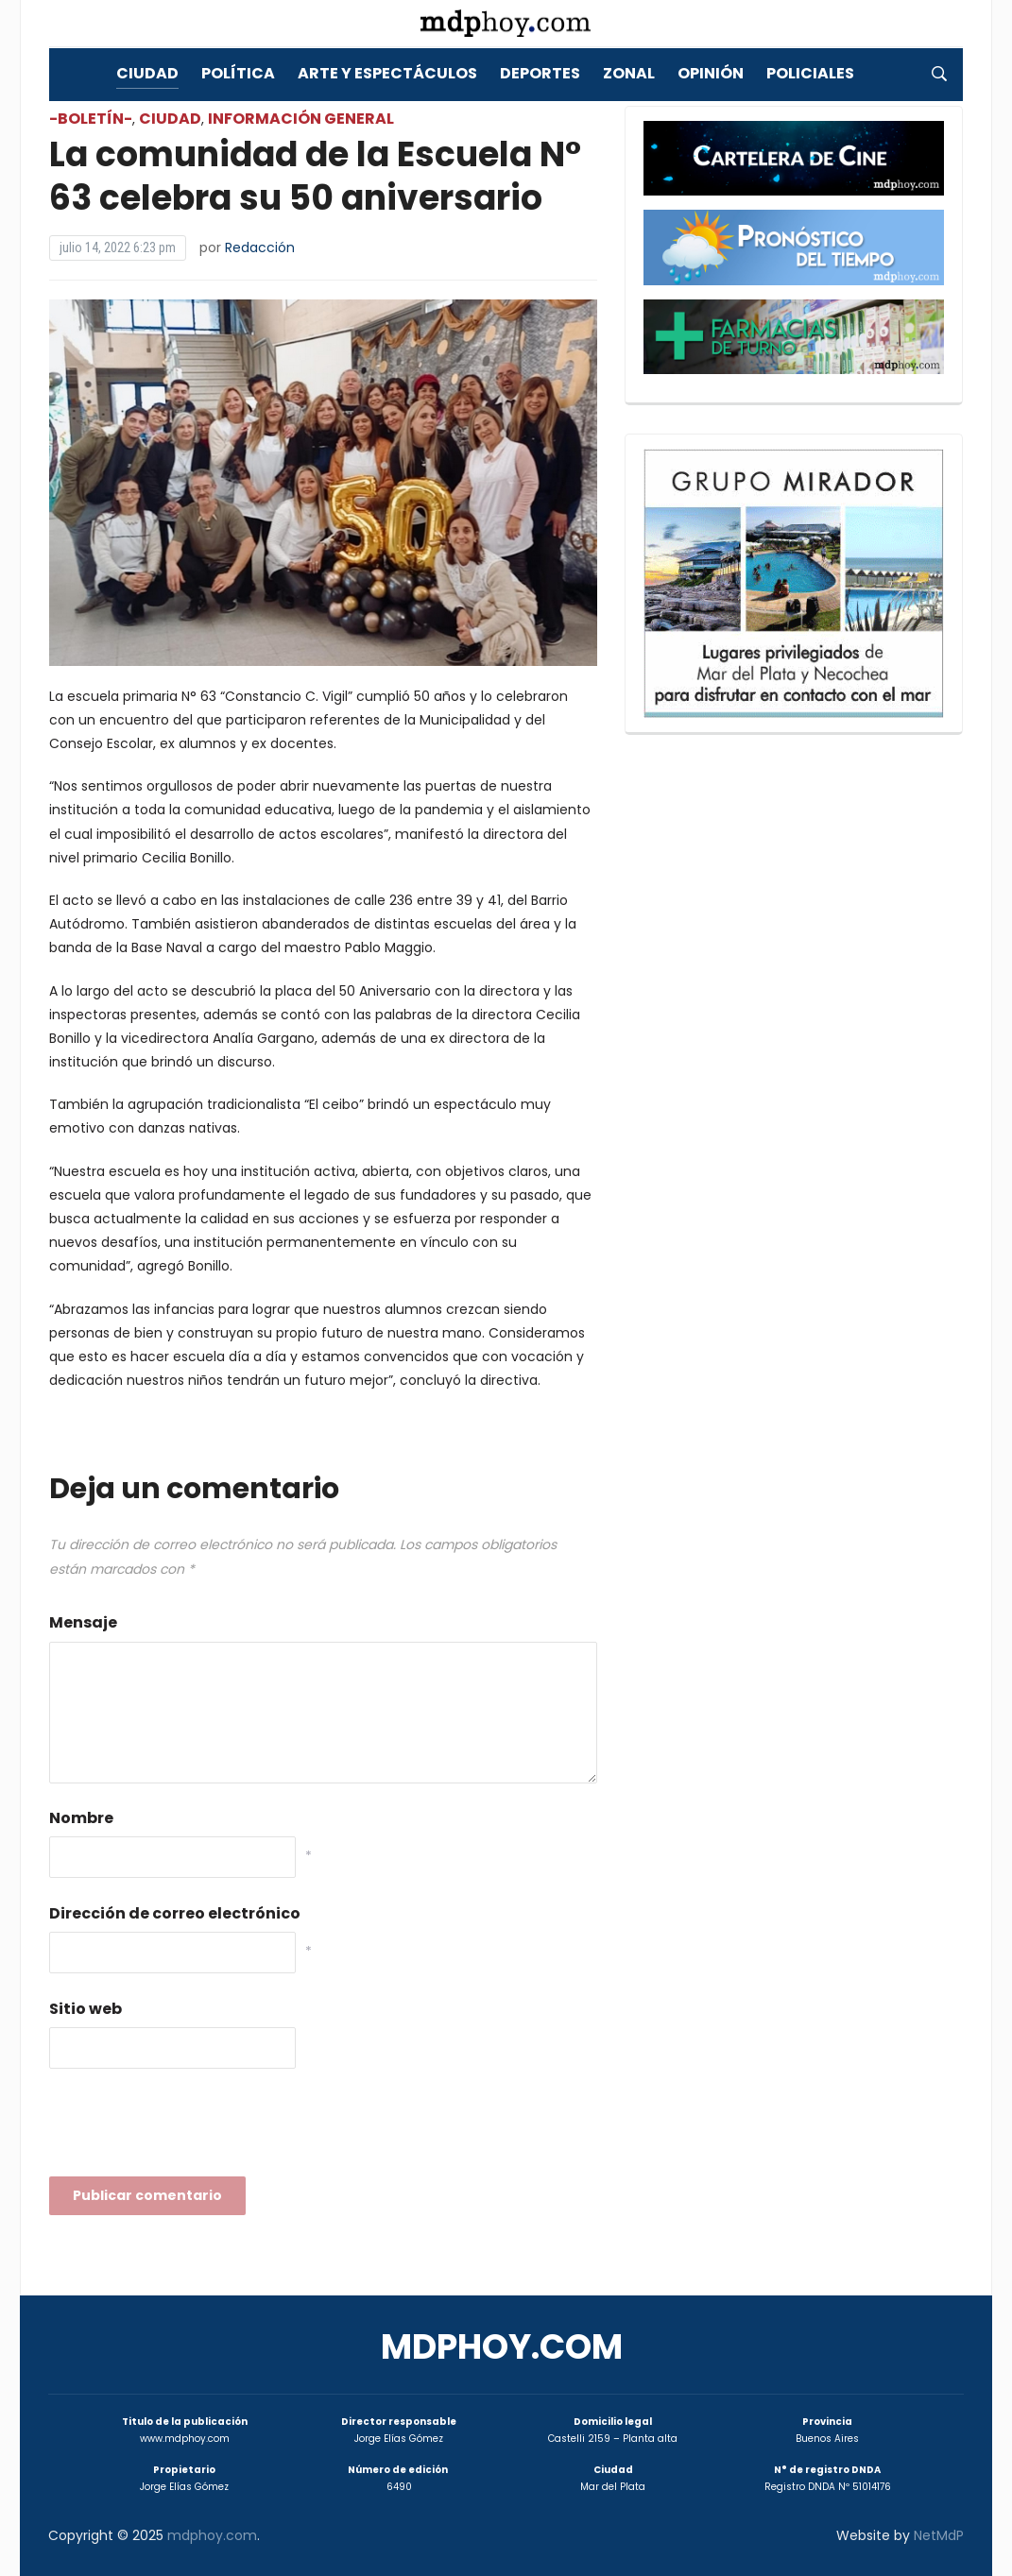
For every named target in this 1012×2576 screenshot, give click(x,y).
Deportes (540, 73)
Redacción (260, 247)
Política (238, 73)
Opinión (711, 73)
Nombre (81, 1818)
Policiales (810, 73)
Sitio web (85, 2009)
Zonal (629, 73)
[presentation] (192, 2128)
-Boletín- (90, 118)
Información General (301, 118)
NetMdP (939, 2535)
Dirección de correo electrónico (174, 1913)
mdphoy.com (502, 2347)
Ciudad (147, 73)
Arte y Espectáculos (387, 73)
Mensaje (83, 1622)
